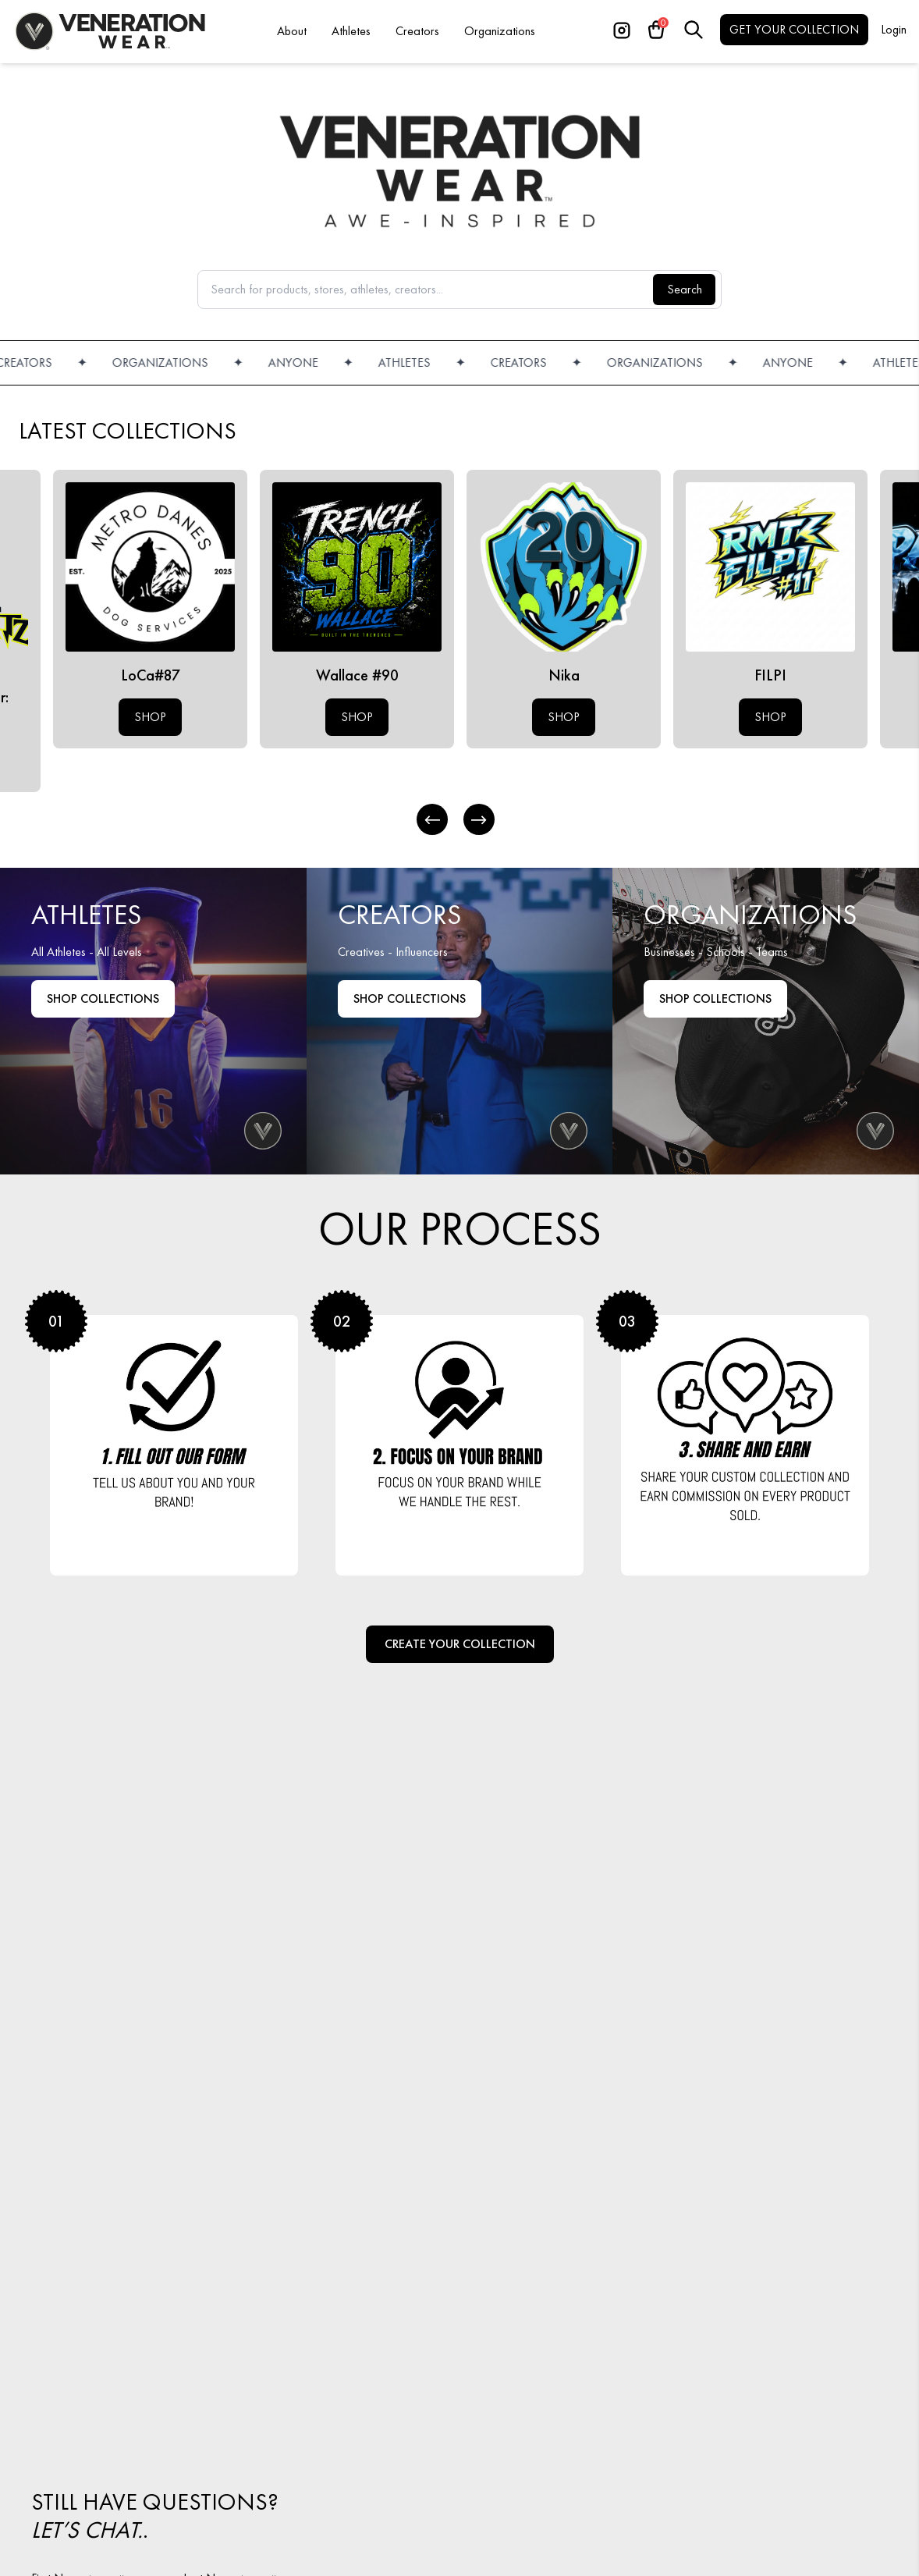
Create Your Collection (460, 1644)
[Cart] (656, 30)
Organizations (499, 31)
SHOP (150, 717)
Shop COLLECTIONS (715, 998)
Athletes (351, 31)
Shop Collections (103, 998)
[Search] (693, 30)
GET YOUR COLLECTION (794, 29)
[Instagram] (622, 29)
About (292, 31)
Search (684, 289)
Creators (417, 31)
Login (894, 29)
